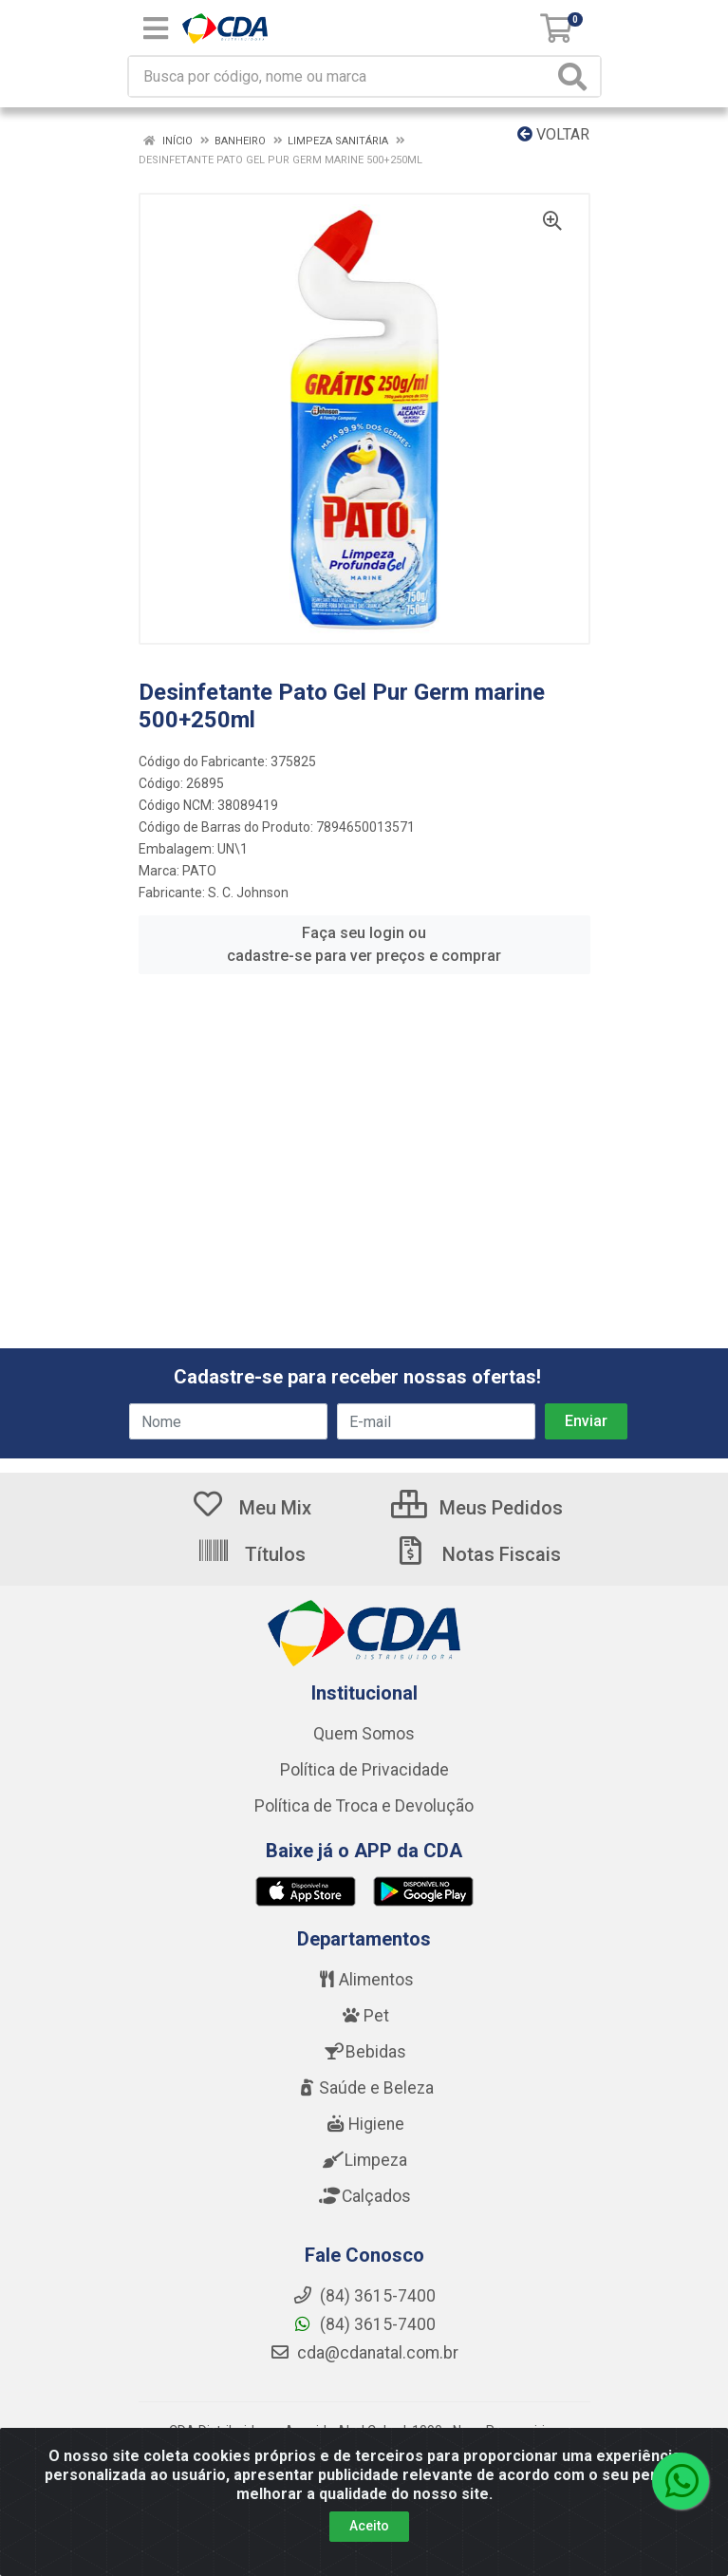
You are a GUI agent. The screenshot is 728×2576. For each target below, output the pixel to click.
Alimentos (364, 1979)
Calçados (364, 2196)
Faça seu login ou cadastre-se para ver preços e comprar (364, 944)
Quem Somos (364, 1733)
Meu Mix (251, 1507)
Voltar (553, 134)
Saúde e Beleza (364, 2087)
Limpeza (364, 2160)
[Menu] (156, 28)
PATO (199, 870)
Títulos (251, 1554)
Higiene (364, 2124)
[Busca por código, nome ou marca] (341, 76)
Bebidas (364, 2051)
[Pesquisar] (576, 76)
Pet (364, 2015)
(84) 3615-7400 (364, 2324)
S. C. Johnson (248, 892)
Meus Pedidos (477, 1507)
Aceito (369, 2526)
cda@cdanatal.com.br (364, 2352)
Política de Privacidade (364, 1769)
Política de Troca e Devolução (364, 1805)
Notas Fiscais (477, 1554)
